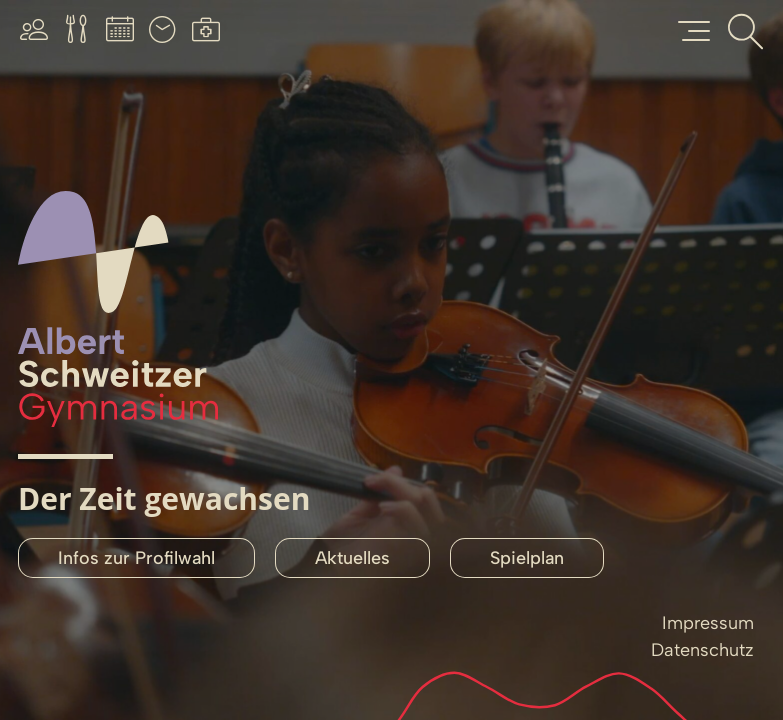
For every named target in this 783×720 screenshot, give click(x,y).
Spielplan (527, 558)
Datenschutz (702, 650)
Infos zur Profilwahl (136, 558)
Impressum (708, 623)
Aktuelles (352, 558)
